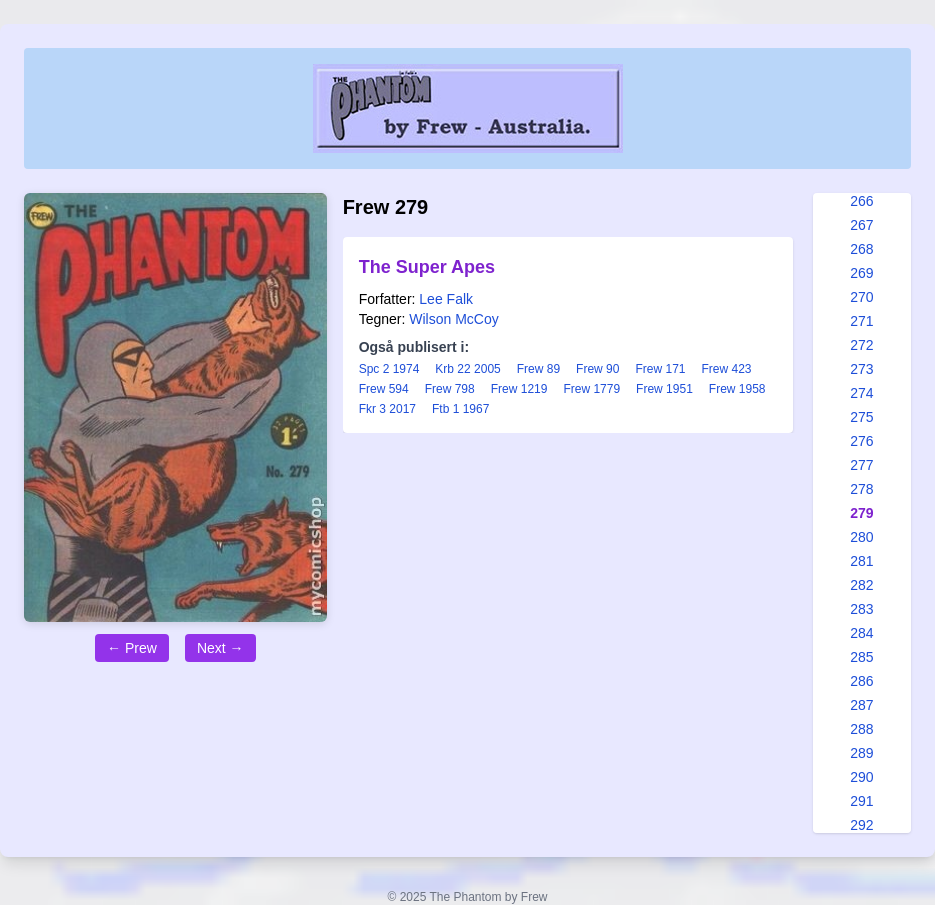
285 (861, 657)
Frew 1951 (664, 389)
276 (861, 441)
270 (861, 297)
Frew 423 (727, 369)
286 (861, 681)
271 (861, 321)
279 (861, 513)
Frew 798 (450, 389)
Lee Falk (446, 299)
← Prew (132, 648)
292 (861, 825)
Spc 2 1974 (389, 369)
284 (861, 633)
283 (861, 609)
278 (861, 489)
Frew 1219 (519, 389)
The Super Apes (427, 267)
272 (861, 345)
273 (861, 369)
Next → (220, 648)
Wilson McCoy (453, 319)
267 (861, 225)
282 (861, 585)
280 (861, 537)
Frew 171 (660, 369)
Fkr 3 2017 (387, 409)
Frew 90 (597, 369)
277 (861, 465)
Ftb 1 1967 (460, 409)
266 (861, 201)
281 (861, 561)
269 (861, 273)
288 (861, 729)
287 (861, 705)
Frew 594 (384, 389)
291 (861, 801)
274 (861, 393)
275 (861, 417)
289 (861, 753)
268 (861, 249)
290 (861, 777)
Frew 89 (538, 369)
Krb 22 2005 (467, 369)
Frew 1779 (591, 389)
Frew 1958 (737, 389)
